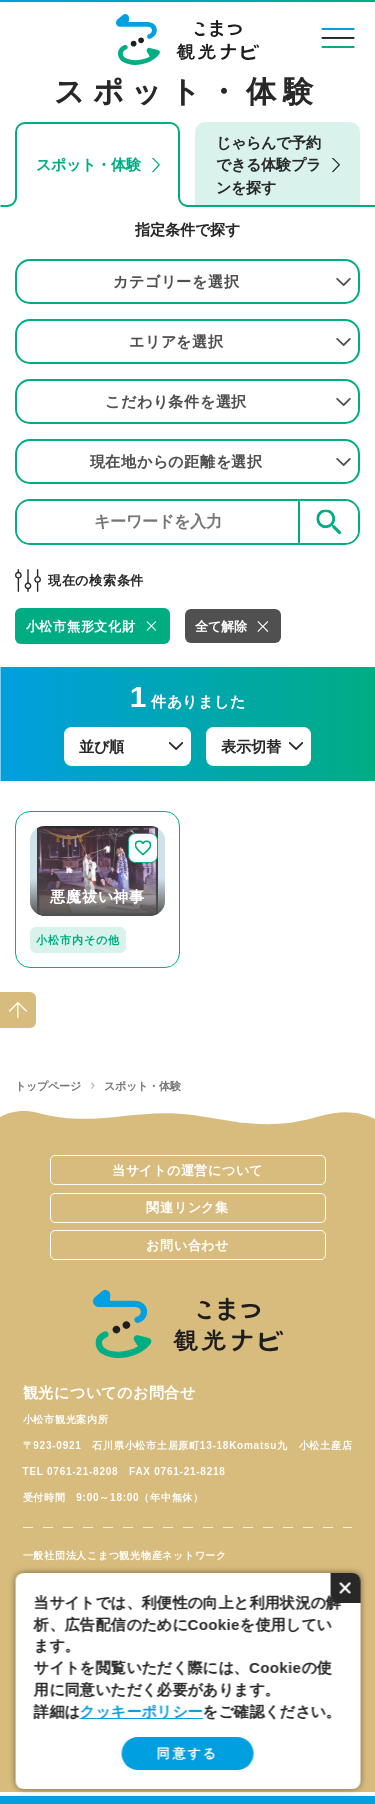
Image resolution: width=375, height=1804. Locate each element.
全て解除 (221, 626)
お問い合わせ (187, 1245)
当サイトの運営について (187, 1170)
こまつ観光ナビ (187, 39)
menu (337, 37)
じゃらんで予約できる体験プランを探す (268, 165)
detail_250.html (70, 819)
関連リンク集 (187, 1207)
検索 (329, 521)
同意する (187, 1753)
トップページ (48, 1086)
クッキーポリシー (141, 1711)
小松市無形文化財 (81, 626)
